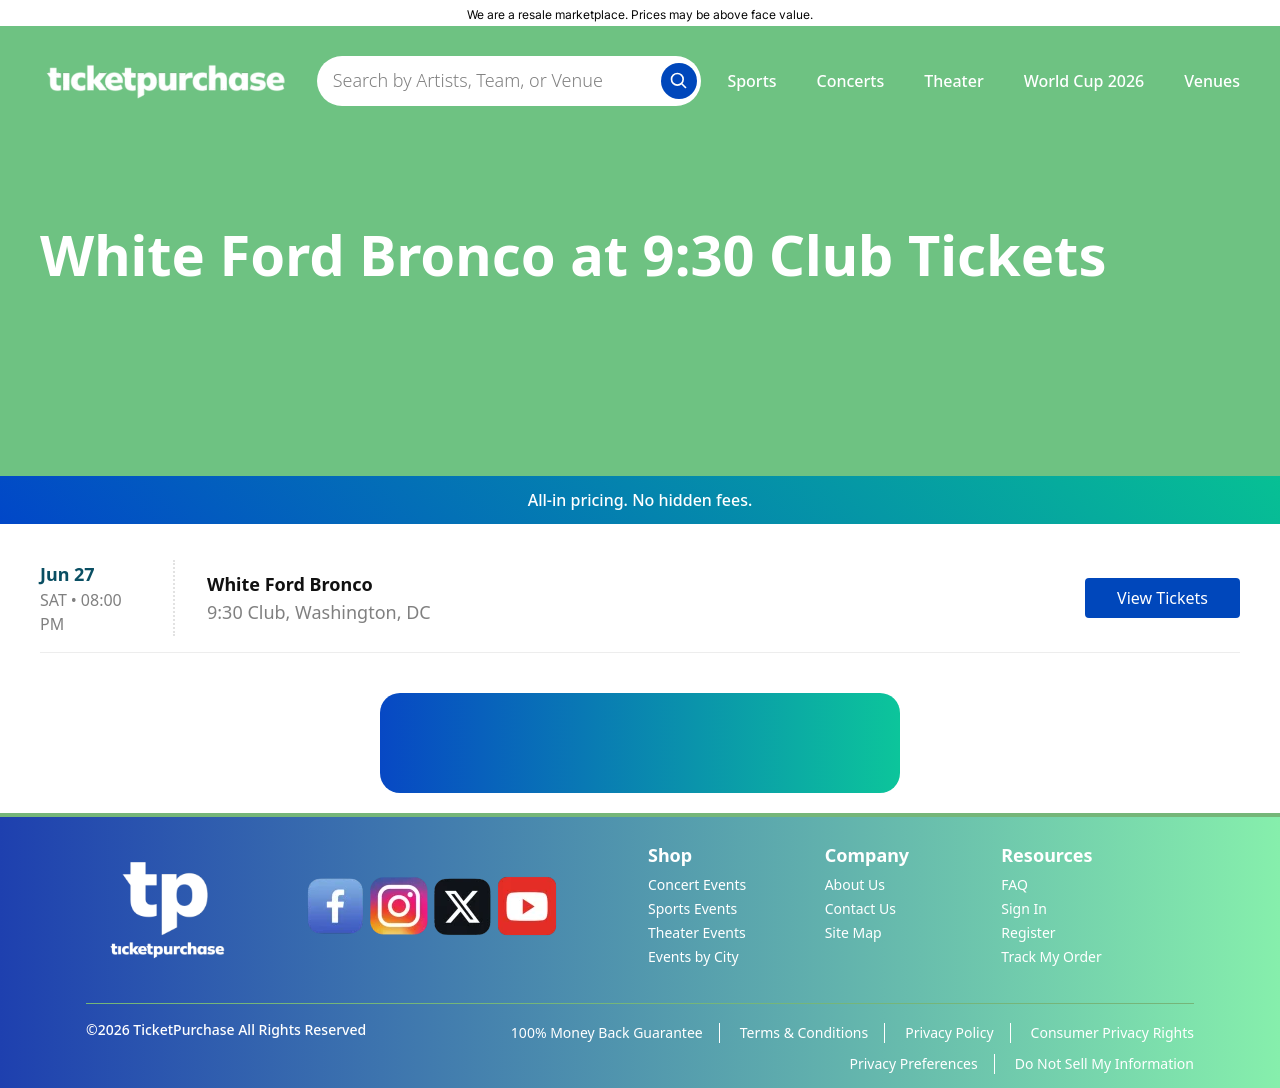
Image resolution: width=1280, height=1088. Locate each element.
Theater (953, 81)
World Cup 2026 (1084, 81)
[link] (335, 906)
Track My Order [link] (1051, 956)
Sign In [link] (1024, 908)
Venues (1212, 81)
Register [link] (1028, 932)
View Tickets (1162, 598)
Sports (751, 81)
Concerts (851, 81)
